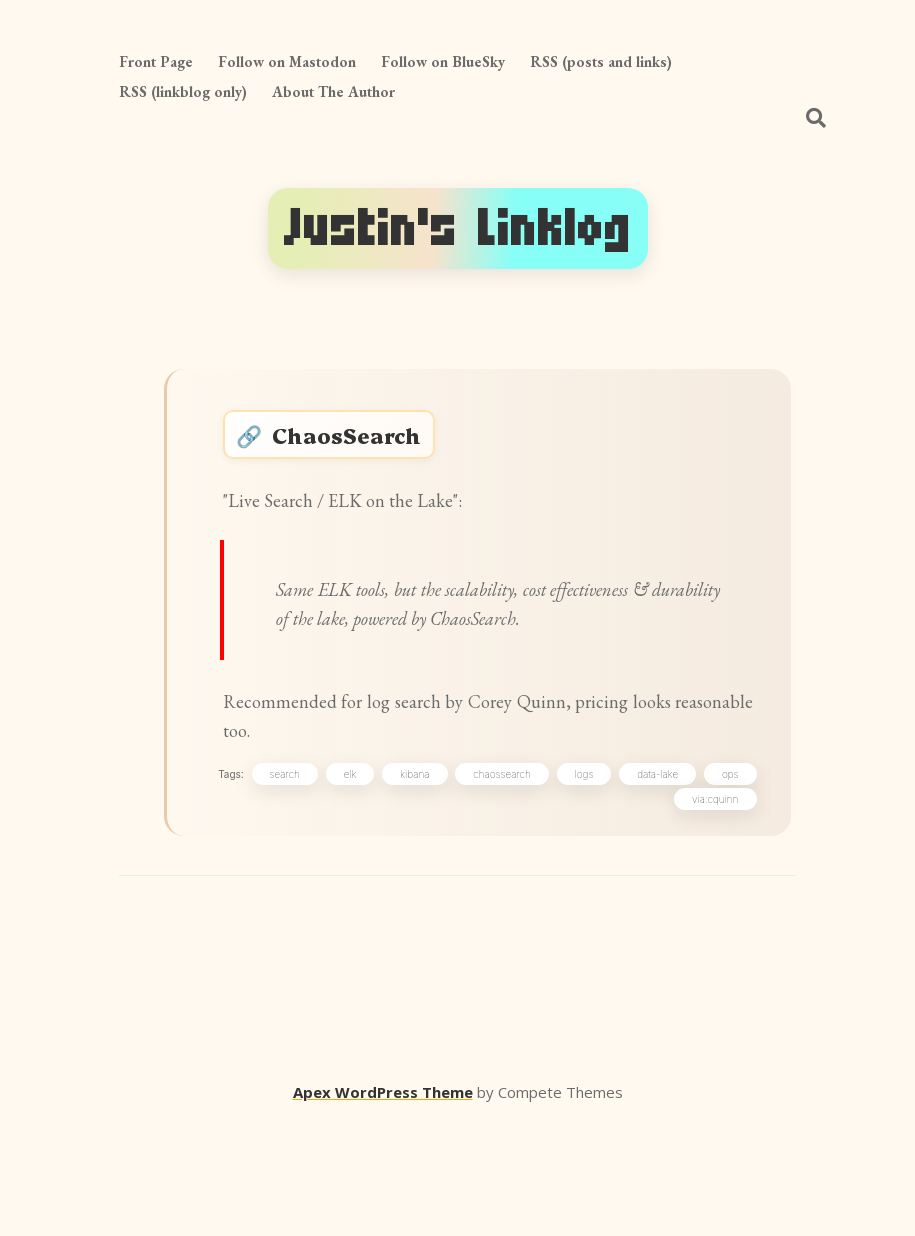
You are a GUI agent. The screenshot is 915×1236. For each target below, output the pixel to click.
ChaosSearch (366, 443)
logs (640, 885)
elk (406, 885)
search (341, 885)
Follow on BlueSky (443, 61)
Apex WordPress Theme (383, 1207)
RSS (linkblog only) (183, 91)
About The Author (333, 91)
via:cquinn (711, 910)
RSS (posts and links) (601, 61)
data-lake (713, 885)
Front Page (156, 61)
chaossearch (558, 885)
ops (636, 910)
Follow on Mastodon (287, 61)
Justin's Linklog (458, 228)
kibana (470, 885)
